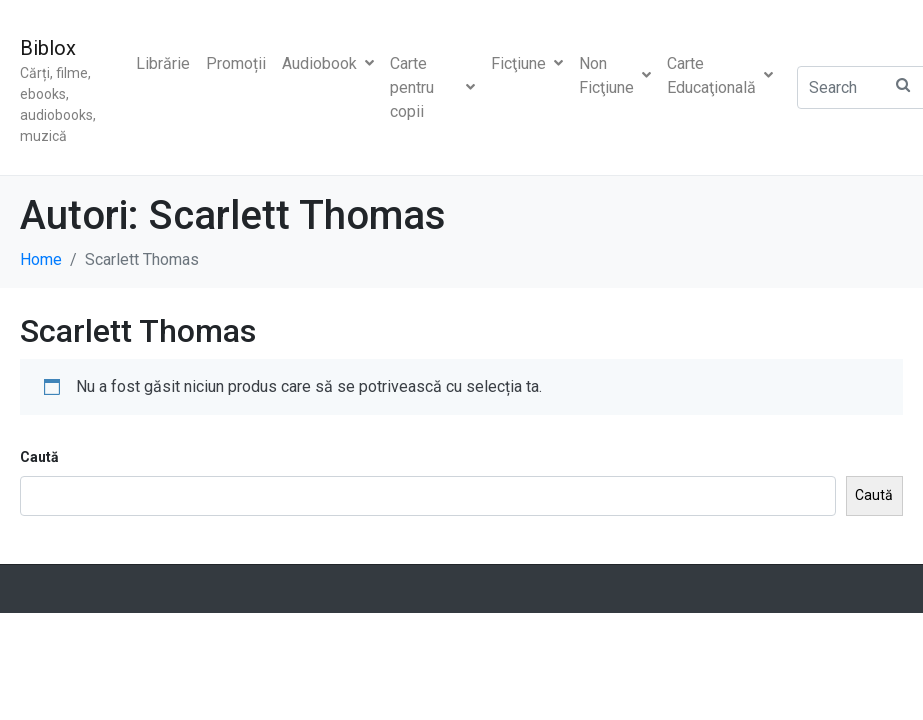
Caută (39, 457)
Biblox (48, 48)
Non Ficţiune (615, 75)
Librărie (163, 63)
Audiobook (328, 63)
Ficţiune (527, 63)
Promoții (236, 63)
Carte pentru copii (432, 87)
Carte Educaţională (720, 75)
